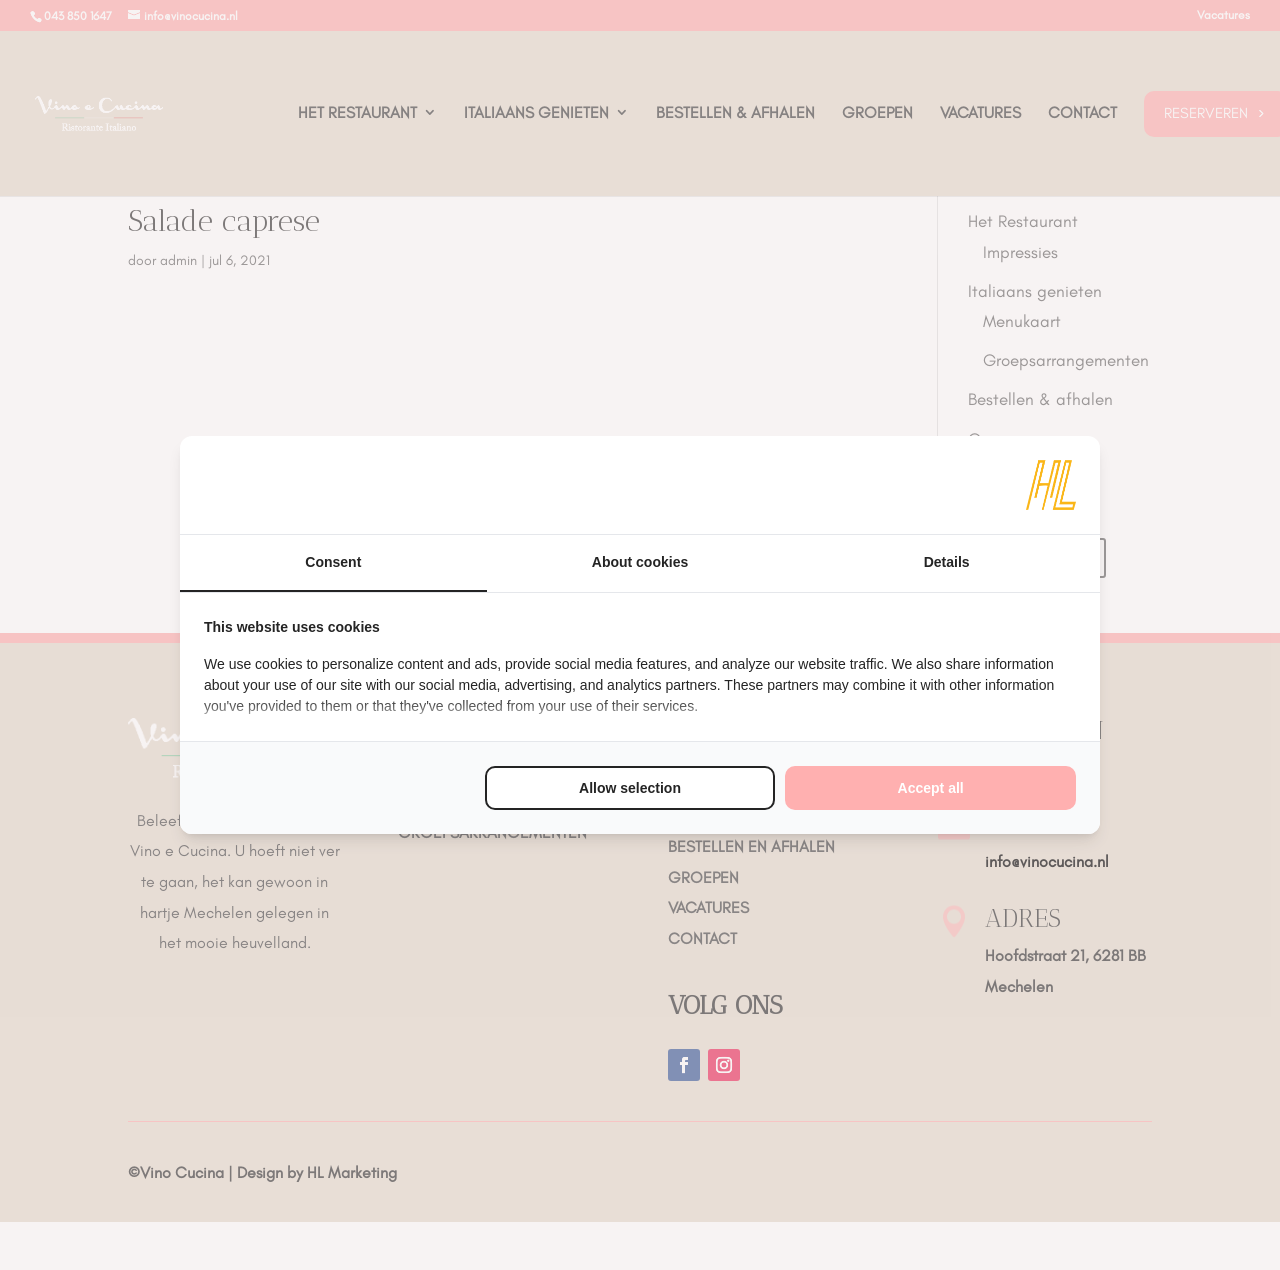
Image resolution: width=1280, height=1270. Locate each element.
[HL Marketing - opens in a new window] (1051, 485)
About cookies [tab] (640, 562)
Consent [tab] (333, 562)
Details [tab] (947, 562)
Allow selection (630, 788)
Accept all (931, 788)
